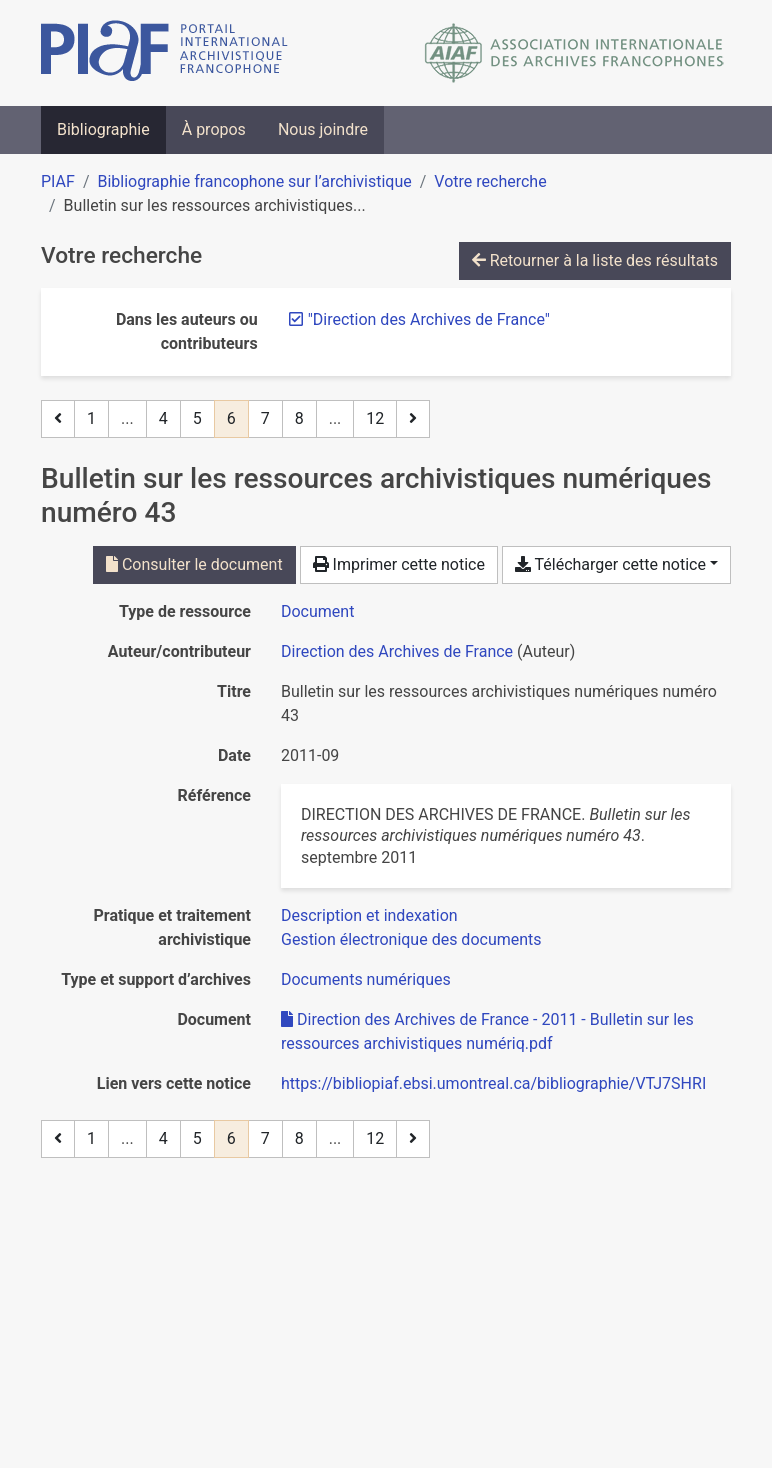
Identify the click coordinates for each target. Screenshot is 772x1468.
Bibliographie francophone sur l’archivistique (254, 181)
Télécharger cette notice (610, 564)
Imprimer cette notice (399, 564)
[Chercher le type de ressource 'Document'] (317, 611)
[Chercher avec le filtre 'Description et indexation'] (369, 915)
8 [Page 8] (299, 418)
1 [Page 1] (91, 418)
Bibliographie (103, 129)
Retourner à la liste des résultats (595, 260)
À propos (214, 129)
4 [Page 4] (163, 418)
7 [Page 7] (265, 418)
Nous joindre (323, 129)
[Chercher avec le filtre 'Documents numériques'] (366, 979)
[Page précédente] (58, 419)
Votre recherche (490, 181)
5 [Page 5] (197, 418)
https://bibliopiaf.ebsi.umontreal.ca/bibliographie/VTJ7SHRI (493, 1083)
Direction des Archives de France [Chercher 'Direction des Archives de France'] (397, 651)
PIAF (58, 181)
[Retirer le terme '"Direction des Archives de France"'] (429, 319)
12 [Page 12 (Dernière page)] (375, 418)
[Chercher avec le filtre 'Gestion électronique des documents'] (411, 939)
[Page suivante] (413, 419)
